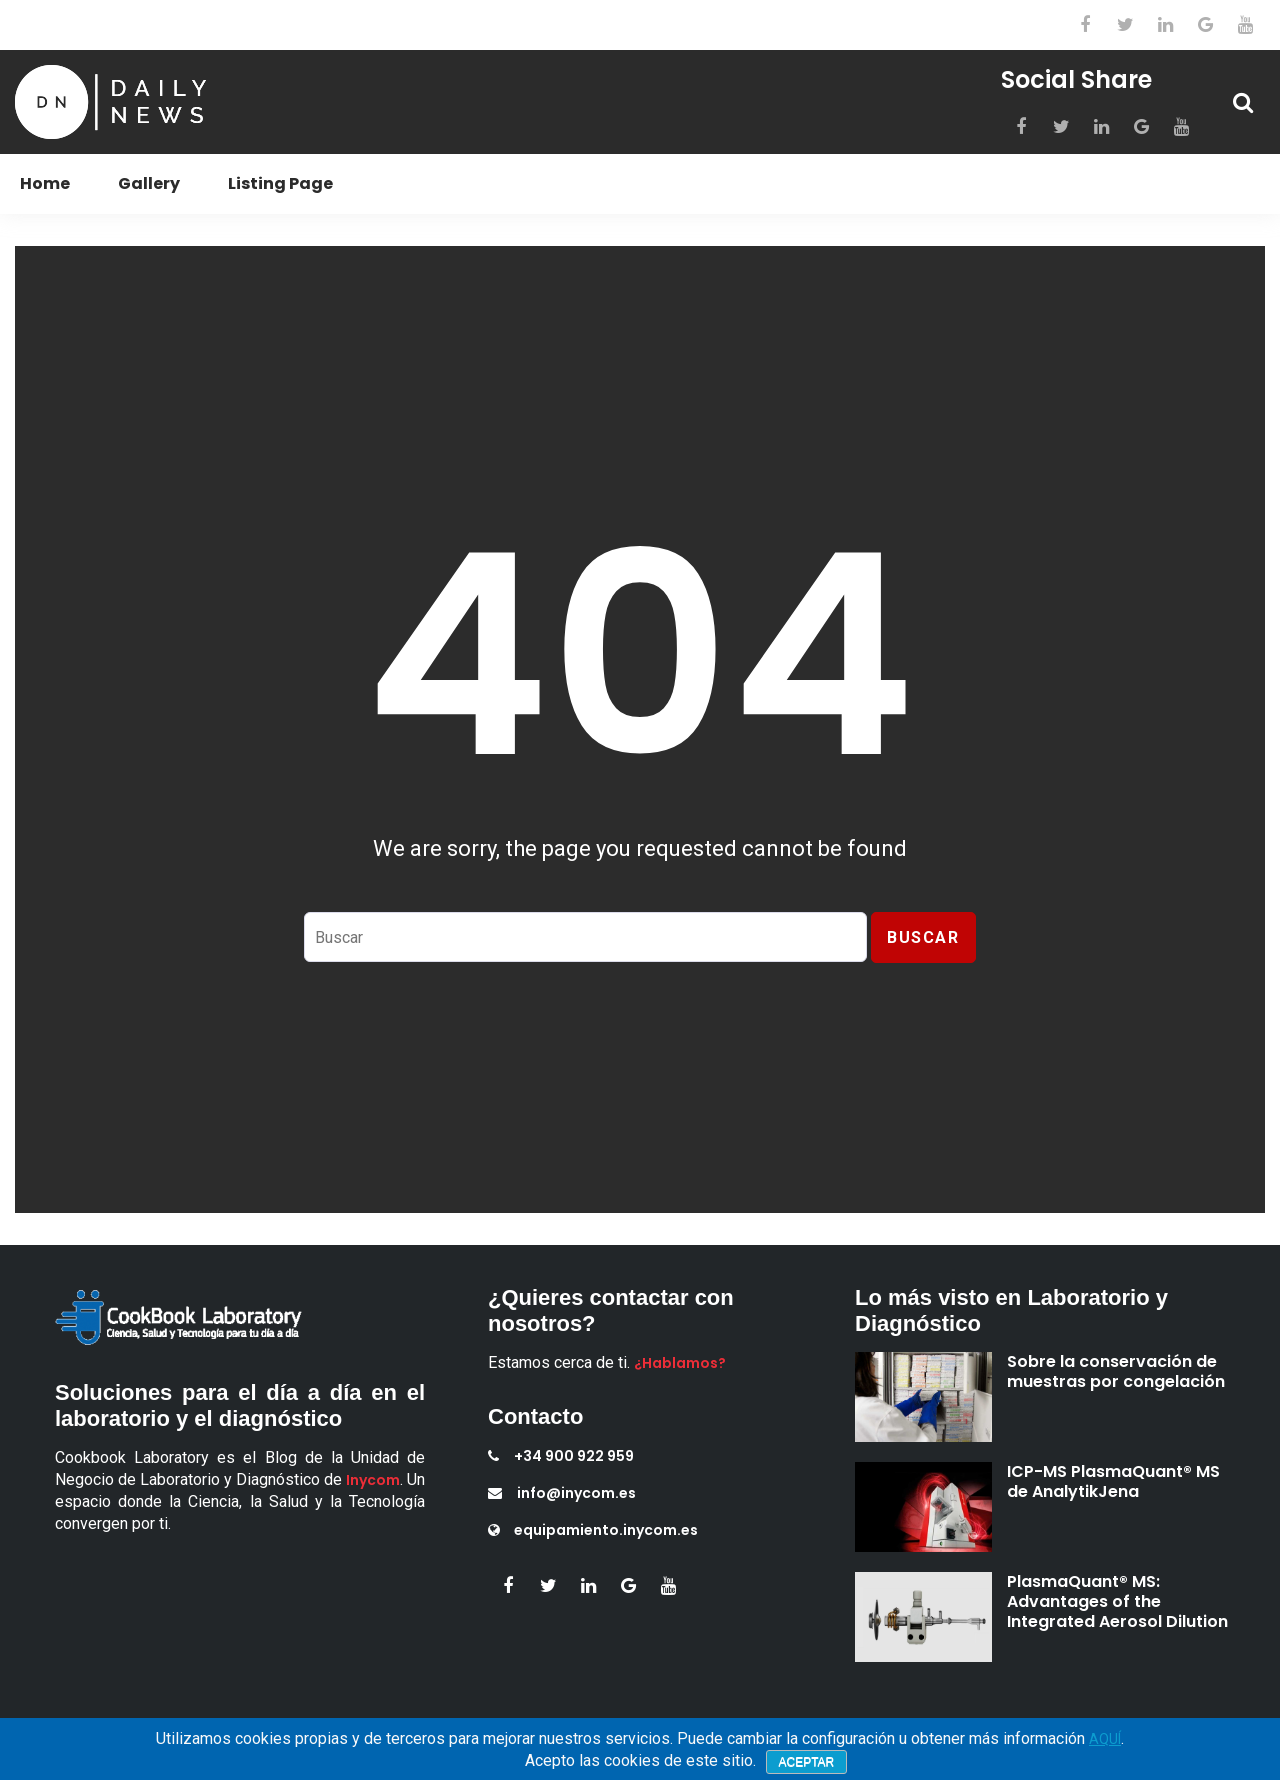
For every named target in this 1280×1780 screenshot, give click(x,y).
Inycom (373, 1480)
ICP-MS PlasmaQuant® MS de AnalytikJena (1113, 1481)
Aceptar (807, 1762)
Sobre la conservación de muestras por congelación (1116, 1371)
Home (45, 183)
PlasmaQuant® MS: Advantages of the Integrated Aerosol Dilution (1117, 1601)
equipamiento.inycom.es (593, 1530)
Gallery (149, 183)
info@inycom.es (562, 1493)
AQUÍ (1105, 1739)
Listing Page (280, 183)
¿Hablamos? (680, 1363)
